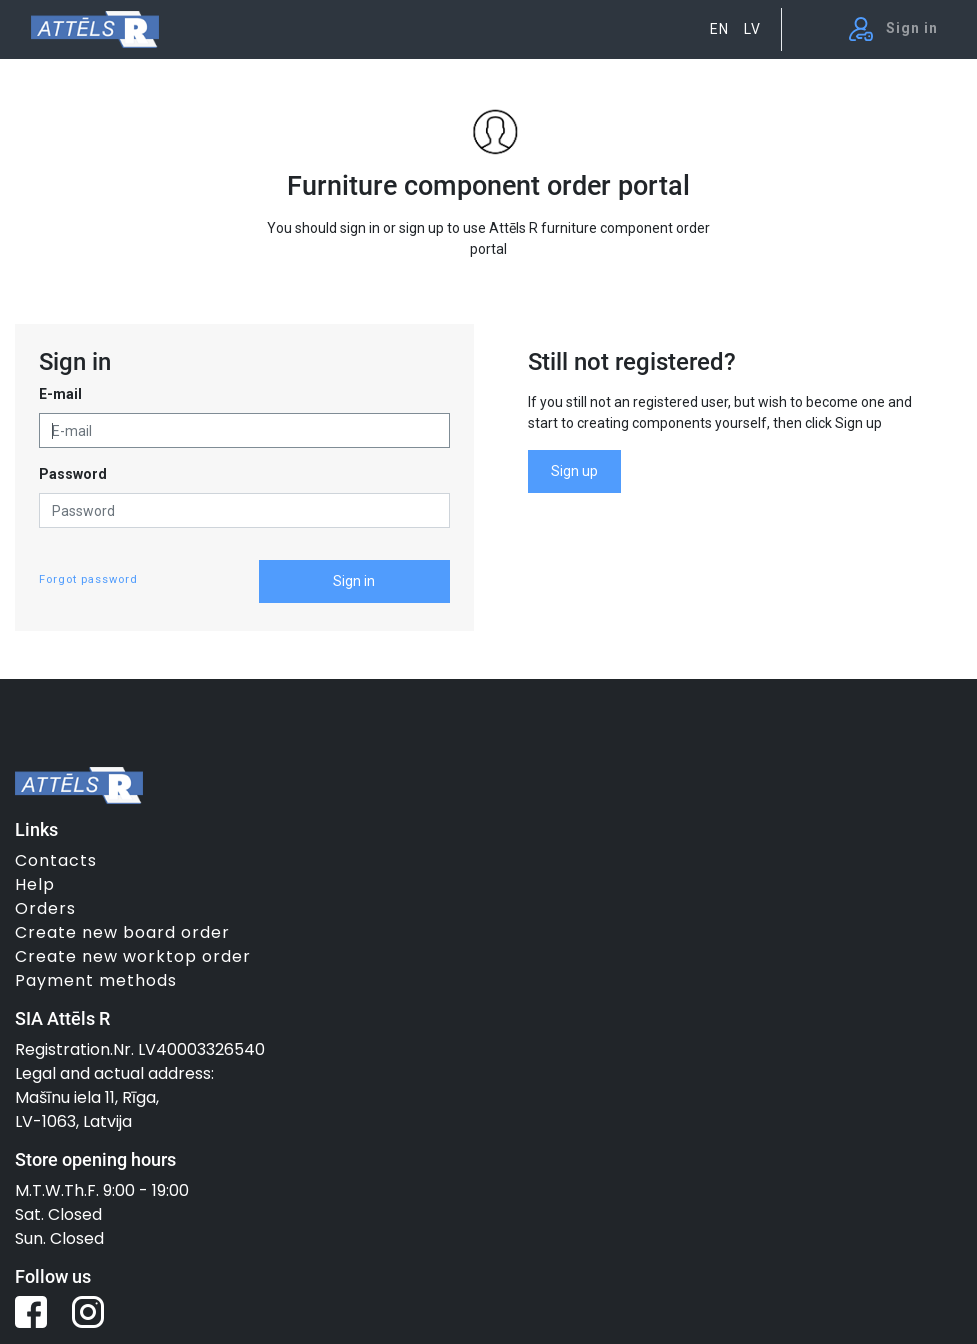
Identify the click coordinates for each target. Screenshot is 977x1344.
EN (719, 29)
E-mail (60, 394)
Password (73, 474)
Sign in (354, 581)
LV (752, 29)
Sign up (574, 471)
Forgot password (88, 579)
